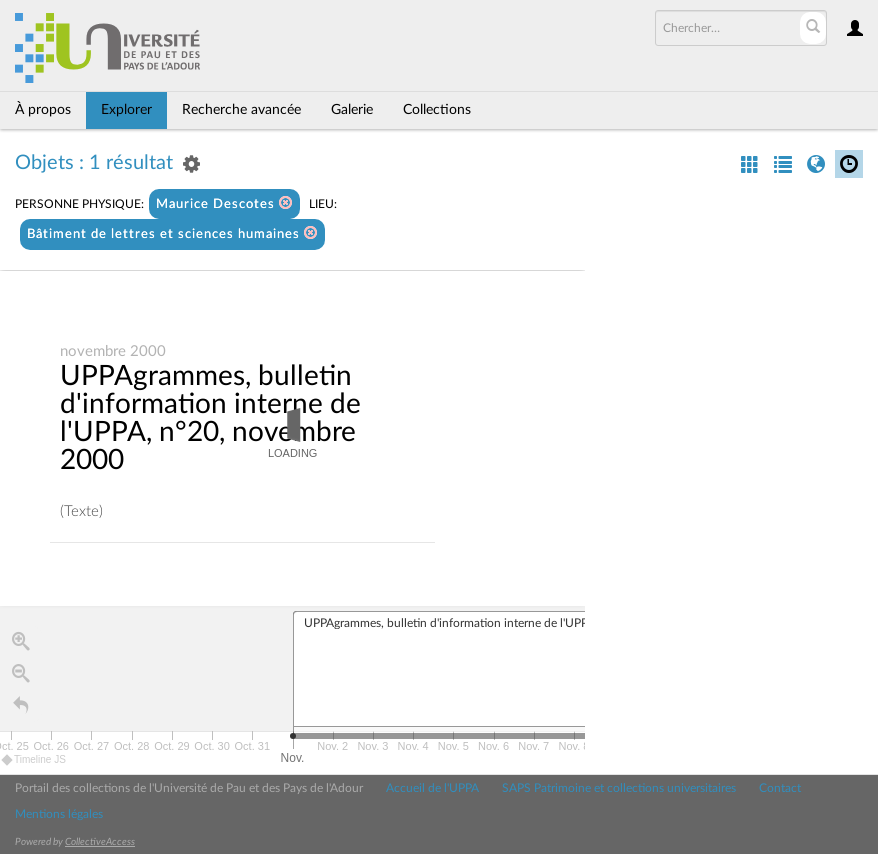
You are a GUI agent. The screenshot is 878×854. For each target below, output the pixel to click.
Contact (780, 788)
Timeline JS (34, 760)
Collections (437, 110)
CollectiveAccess (100, 842)
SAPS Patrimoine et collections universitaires (619, 788)
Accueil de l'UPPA (432, 788)
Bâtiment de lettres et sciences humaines (172, 233)
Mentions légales (59, 814)
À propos (43, 110)
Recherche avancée (241, 110)
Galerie (352, 110)
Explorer (126, 110)
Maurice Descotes (224, 203)
